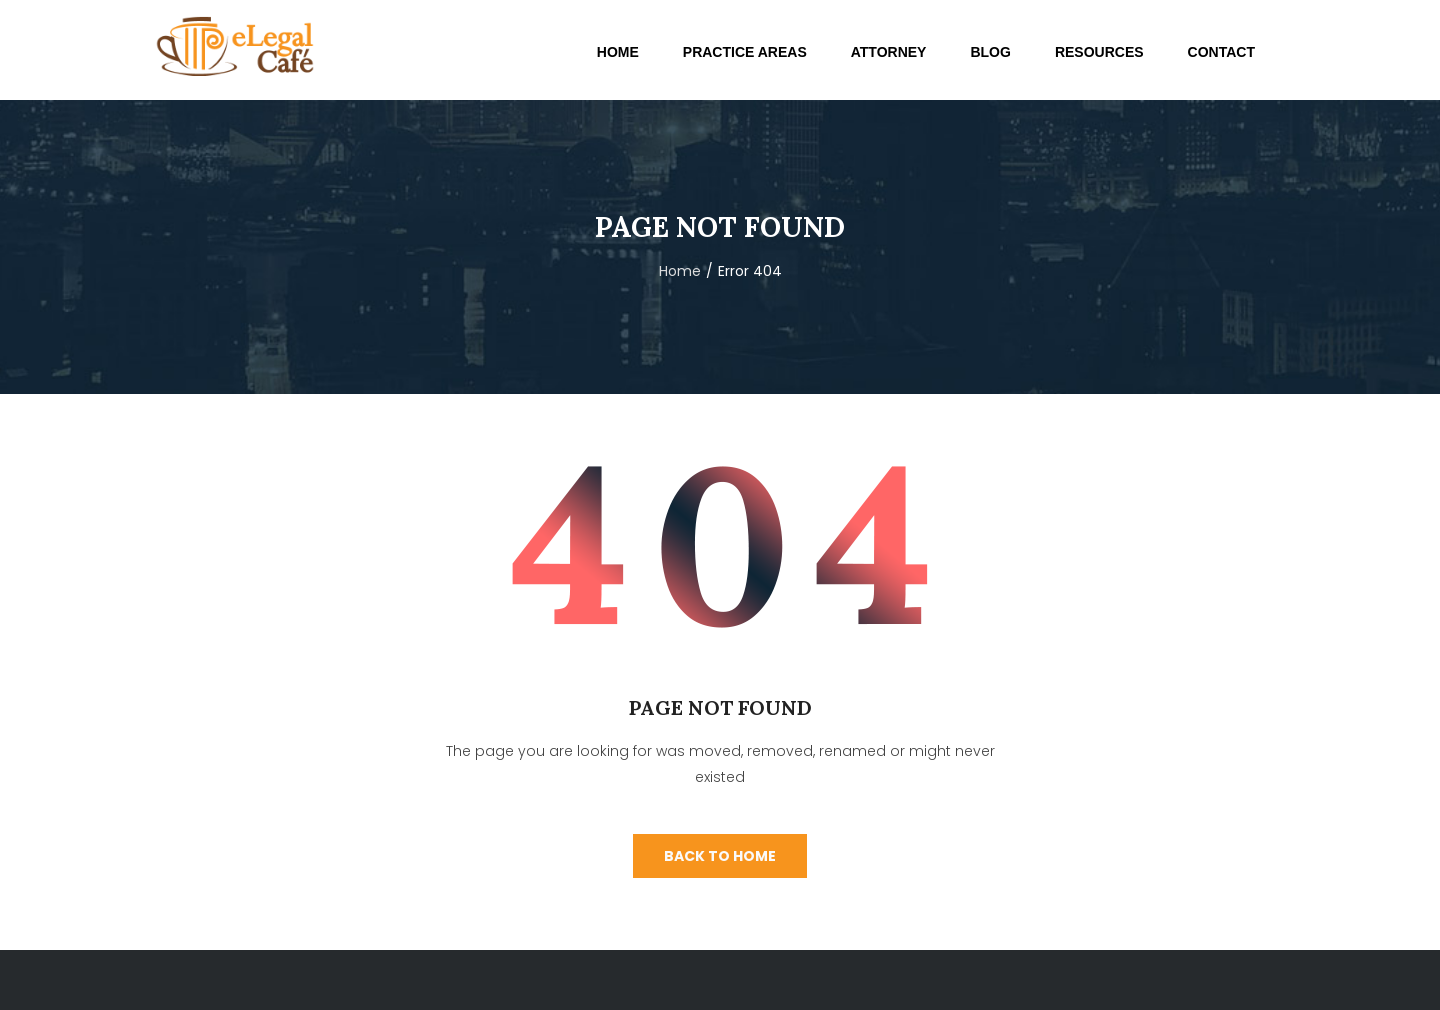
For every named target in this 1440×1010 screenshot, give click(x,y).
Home (680, 271)
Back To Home (720, 856)
